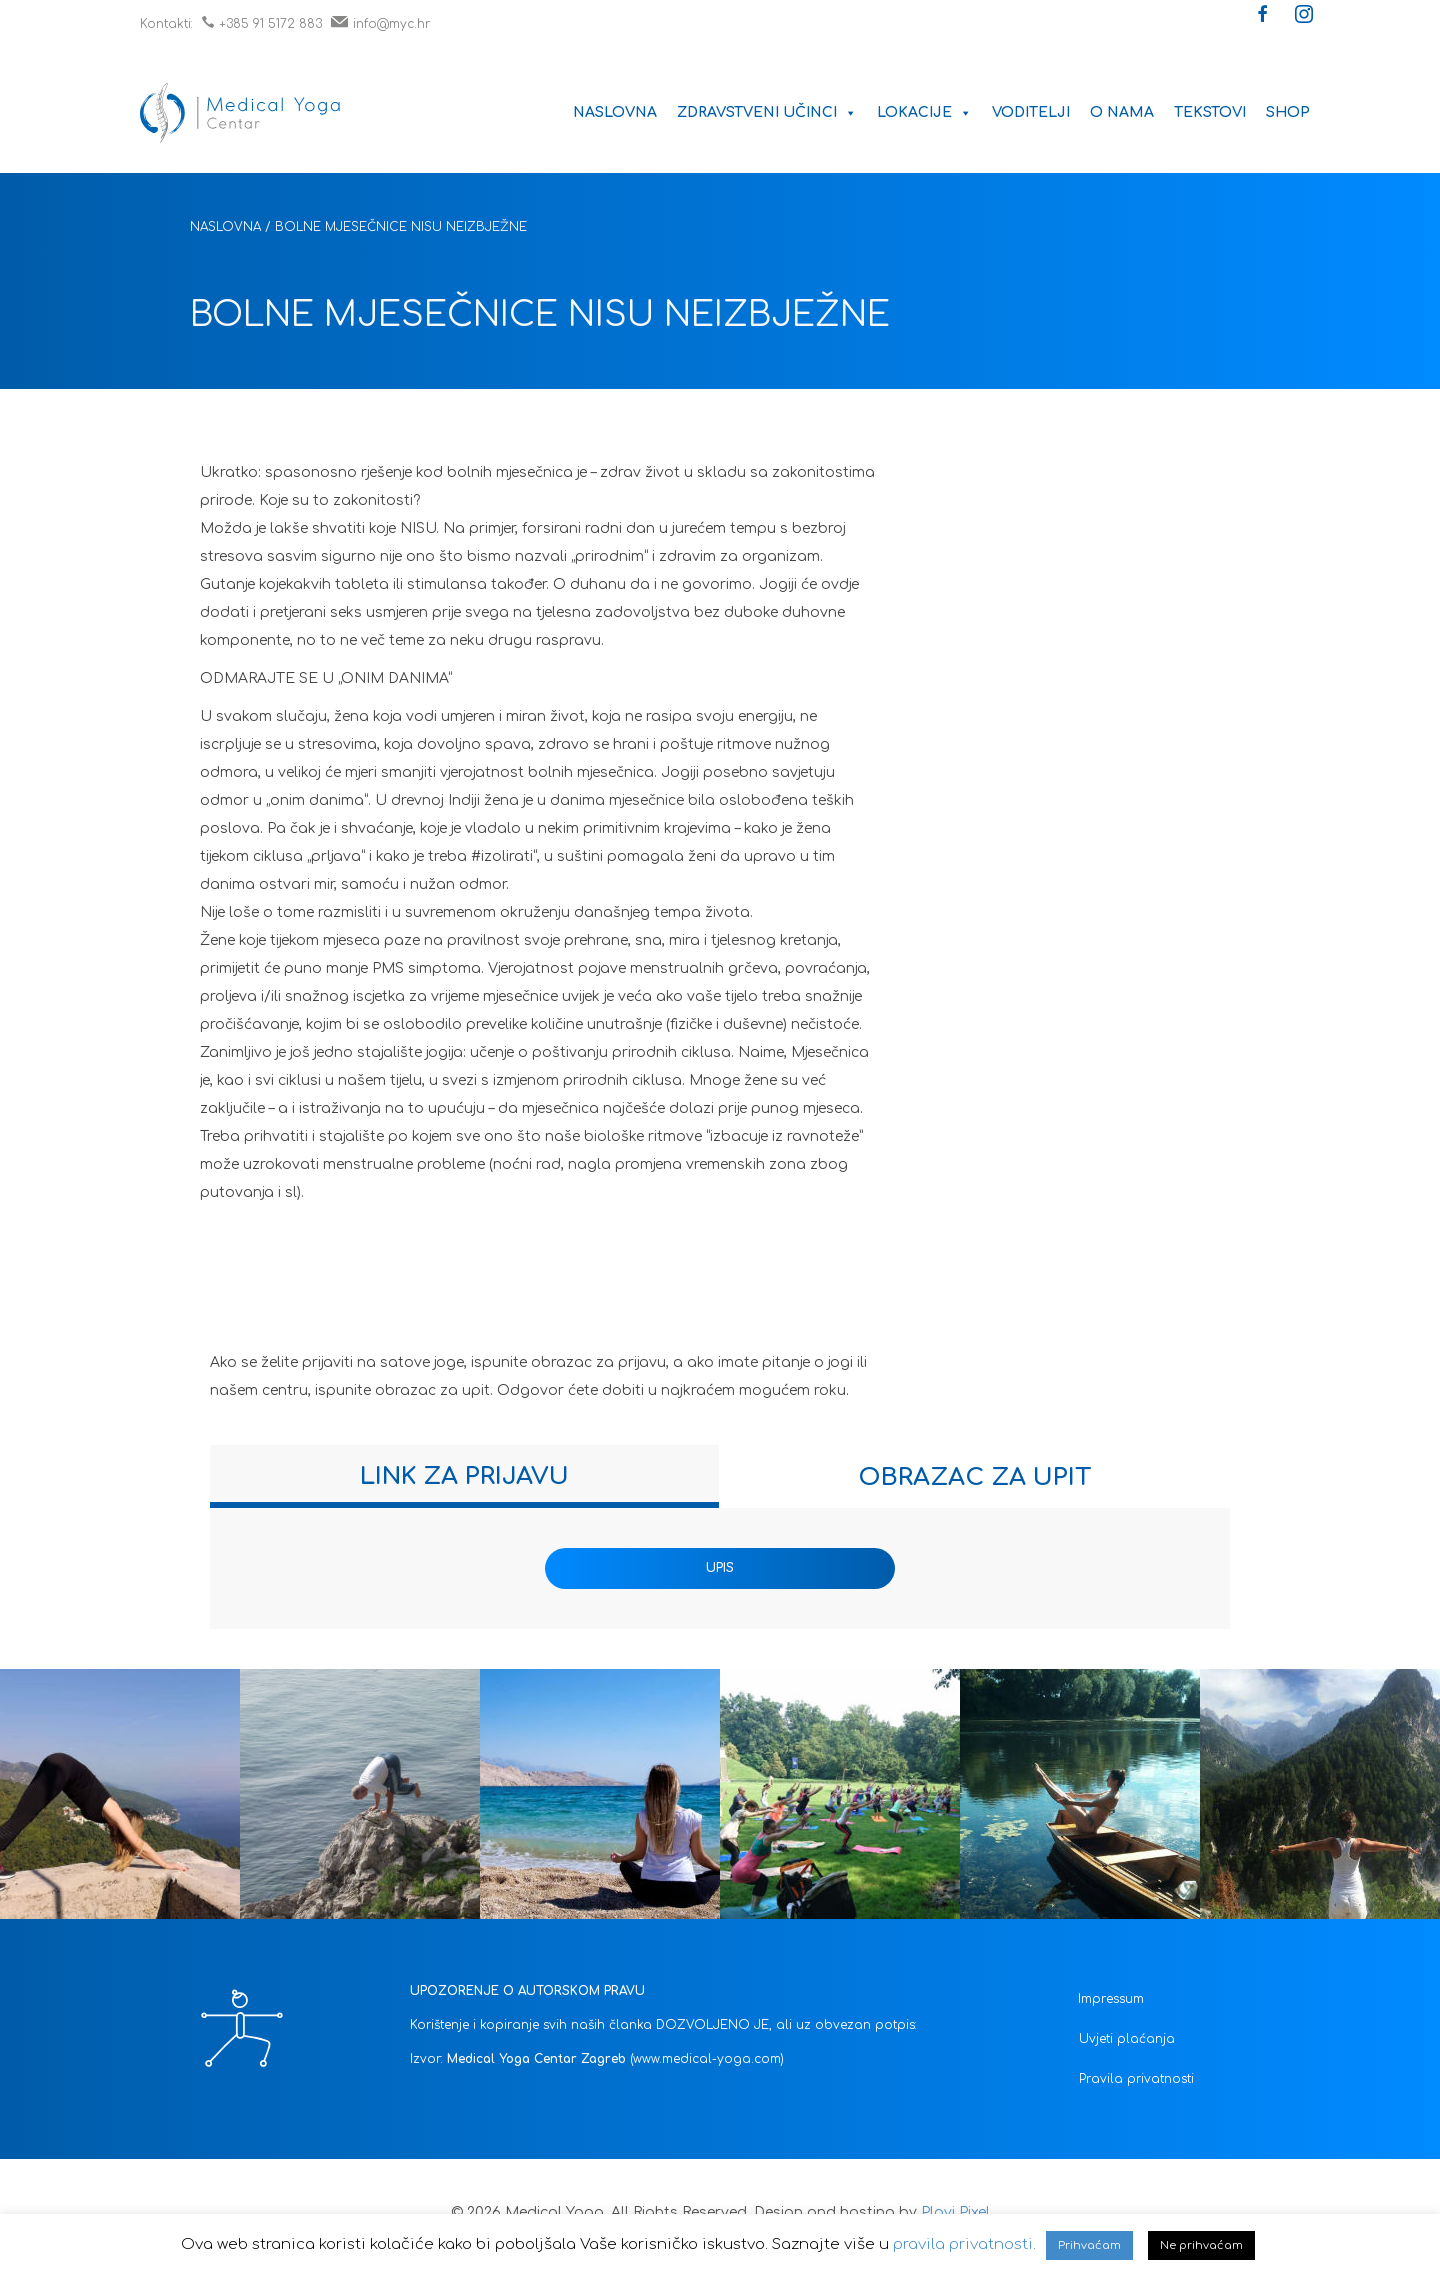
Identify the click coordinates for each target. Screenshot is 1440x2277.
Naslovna (615, 112)
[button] (1263, 16)
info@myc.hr (380, 24)
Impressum (1111, 1999)
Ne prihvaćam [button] (1201, 2245)
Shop (1288, 112)
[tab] (464, 1476)
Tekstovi (1210, 112)
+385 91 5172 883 (262, 24)
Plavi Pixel (955, 2212)
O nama (1122, 112)
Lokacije (924, 112)
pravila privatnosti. (964, 2244)
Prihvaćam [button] (1089, 2245)
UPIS (720, 1568)
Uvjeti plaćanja (1127, 2039)
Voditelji (1031, 112)
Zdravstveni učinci (767, 112)
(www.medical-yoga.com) (707, 2059)
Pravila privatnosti (1136, 2079)
